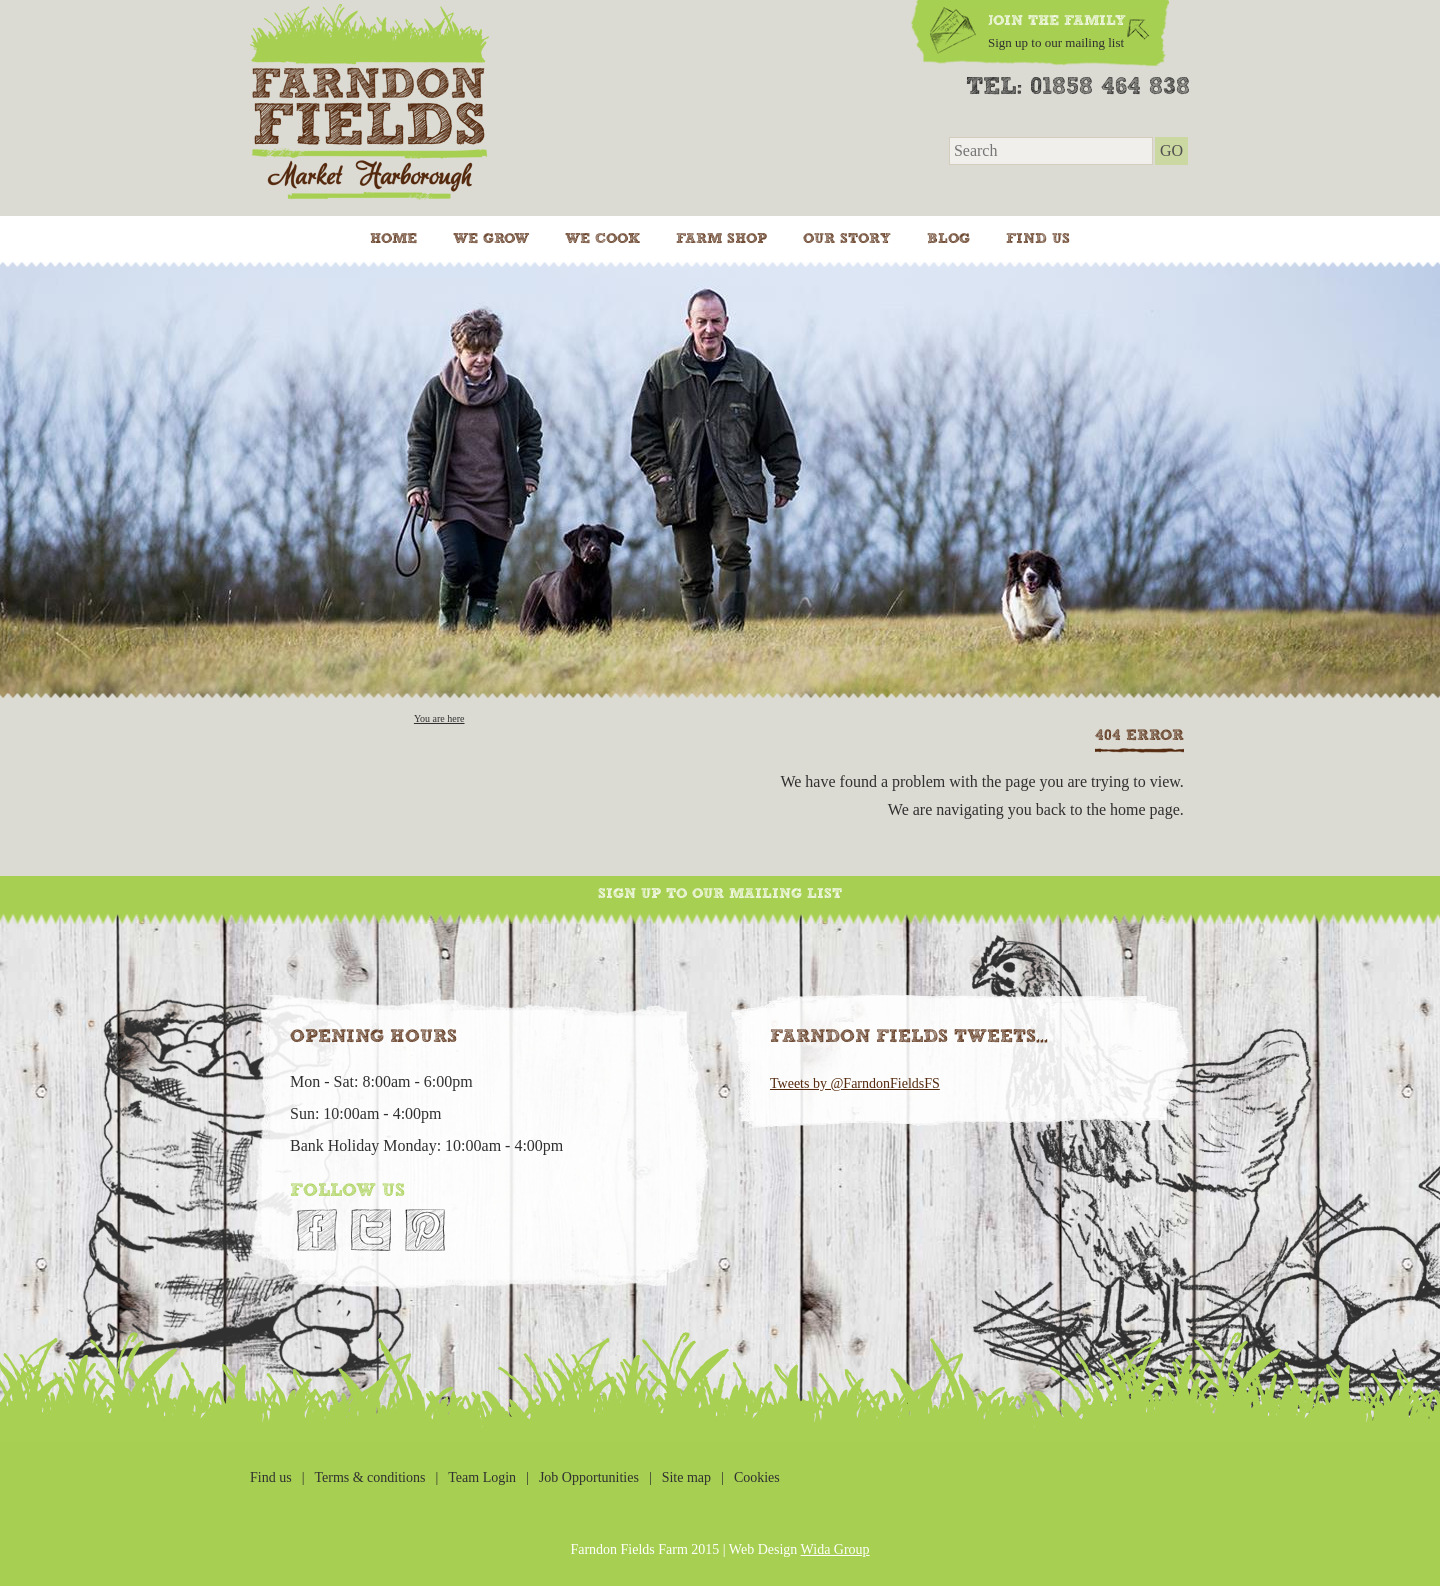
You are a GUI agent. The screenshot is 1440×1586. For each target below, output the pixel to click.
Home (393, 239)
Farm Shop (721, 239)
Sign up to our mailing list (720, 894)
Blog (948, 239)
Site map (686, 1477)
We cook (602, 239)
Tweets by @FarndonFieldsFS (855, 1083)
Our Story (847, 239)
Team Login (482, 1477)
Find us (1038, 239)
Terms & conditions (369, 1477)
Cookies (757, 1477)
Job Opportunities (589, 1477)
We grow (491, 239)
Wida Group (835, 1549)
